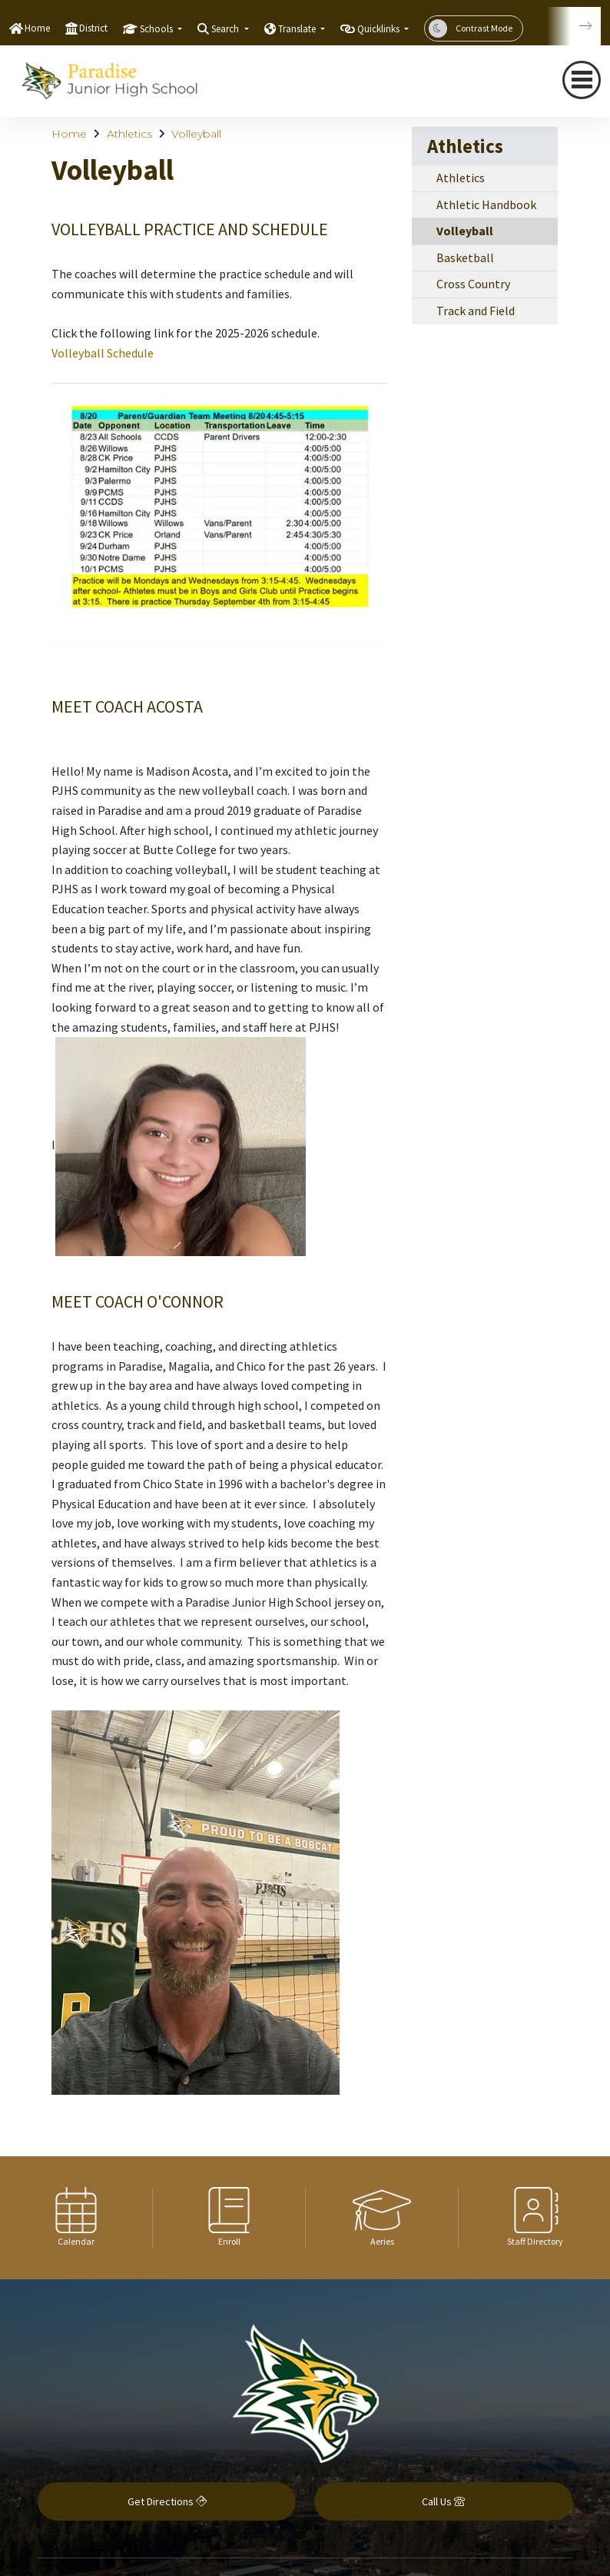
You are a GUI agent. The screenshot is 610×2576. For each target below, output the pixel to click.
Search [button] (226, 28)
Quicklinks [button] (379, 28)
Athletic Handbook (486, 204)
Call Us (443, 2501)
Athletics (129, 134)
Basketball (465, 257)
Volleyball (196, 134)
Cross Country (473, 283)
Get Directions (167, 2501)
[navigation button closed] (581, 80)
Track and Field (475, 310)
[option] (76, 2217)
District (93, 28)
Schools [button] (157, 28)
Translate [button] (298, 28)
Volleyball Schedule (102, 353)
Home (37, 28)
